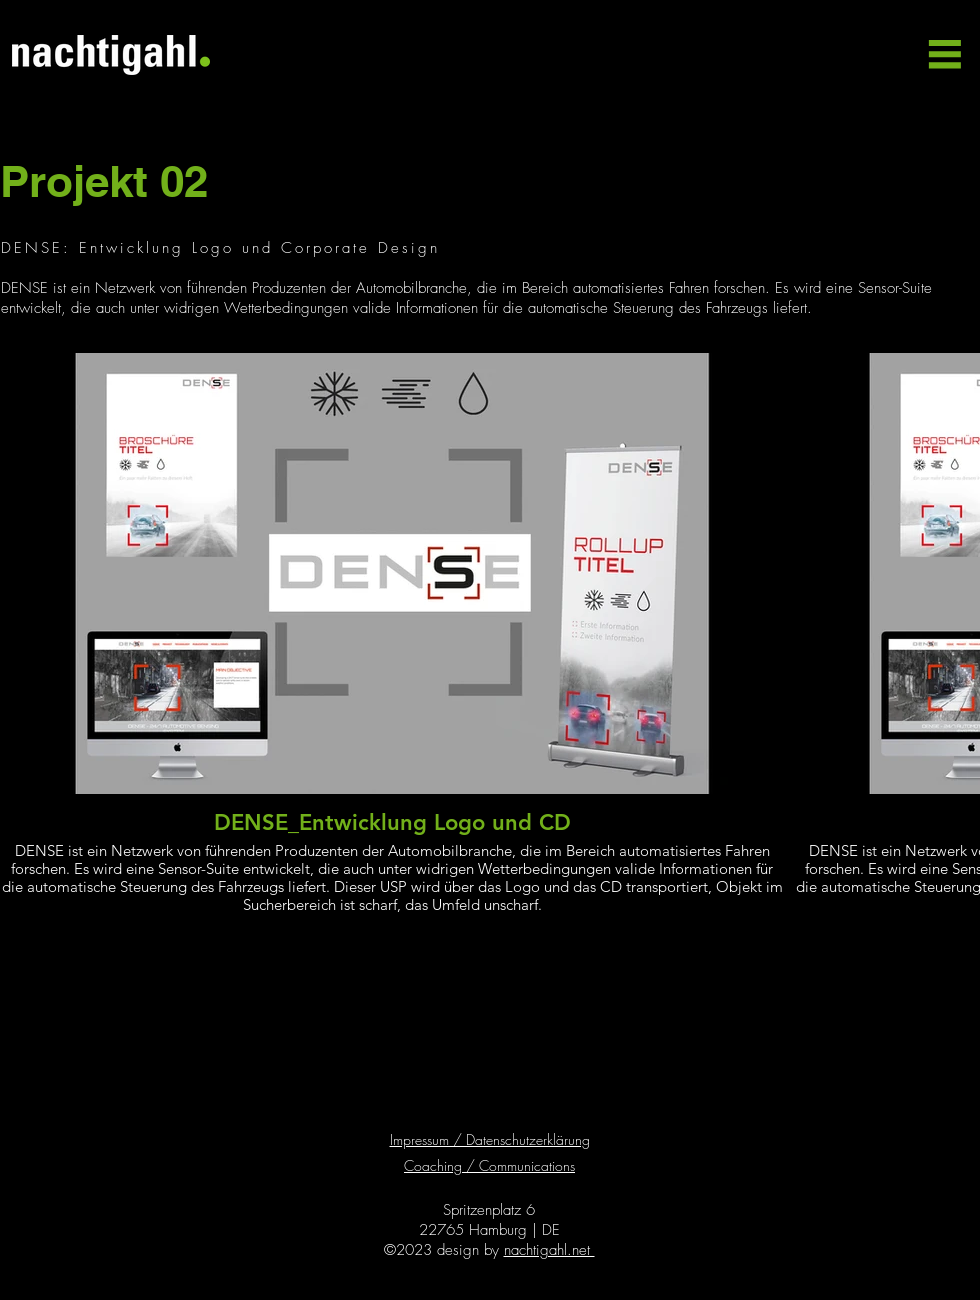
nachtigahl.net (549, 1250)
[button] (942, 54)
